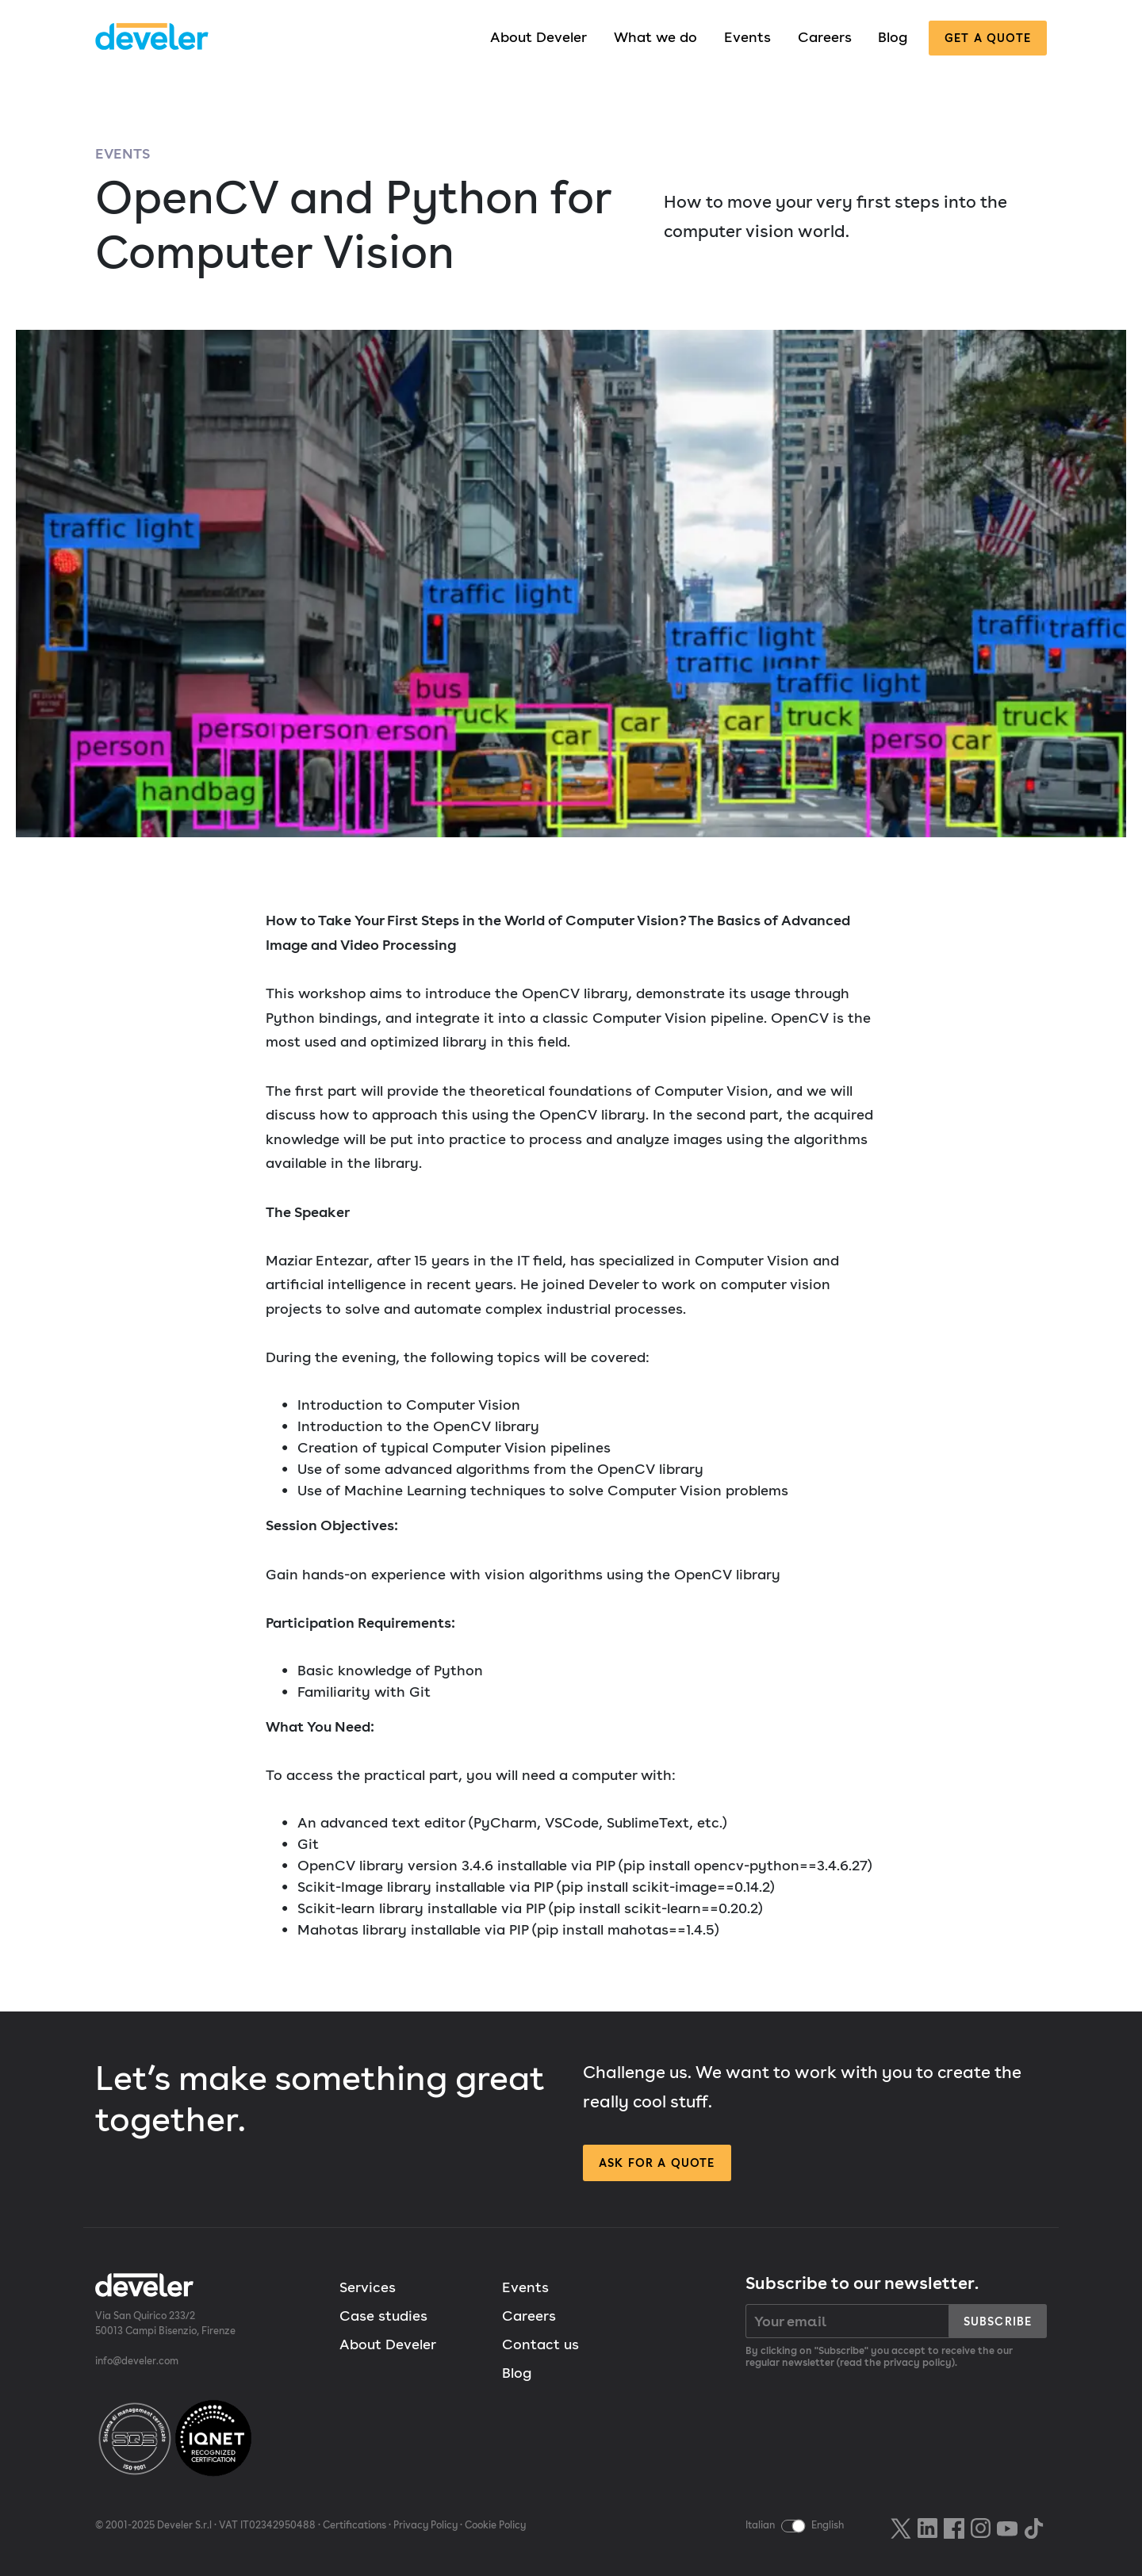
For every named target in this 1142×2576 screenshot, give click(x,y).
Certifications (354, 2525)
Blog (892, 37)
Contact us (540, 2344)
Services (367, 2287)
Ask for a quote (657, 2162)
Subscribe (998, 2321)
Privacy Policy (425, 2525)
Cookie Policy (495, 2525)
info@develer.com (136, 2361)
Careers (825, 37)
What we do (655, 37)
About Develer (538, 37)
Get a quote (988, 37)
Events (747, 37)
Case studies (383, 2315)
